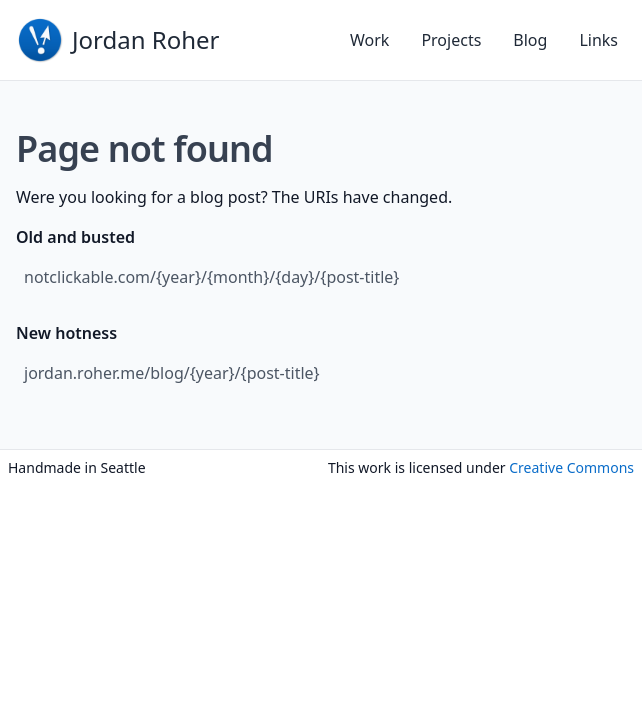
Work (369, 40)
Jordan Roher (146, 39)
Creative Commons (571, 467)
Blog (530, 40)
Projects (451, 40)
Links (598, 40)
